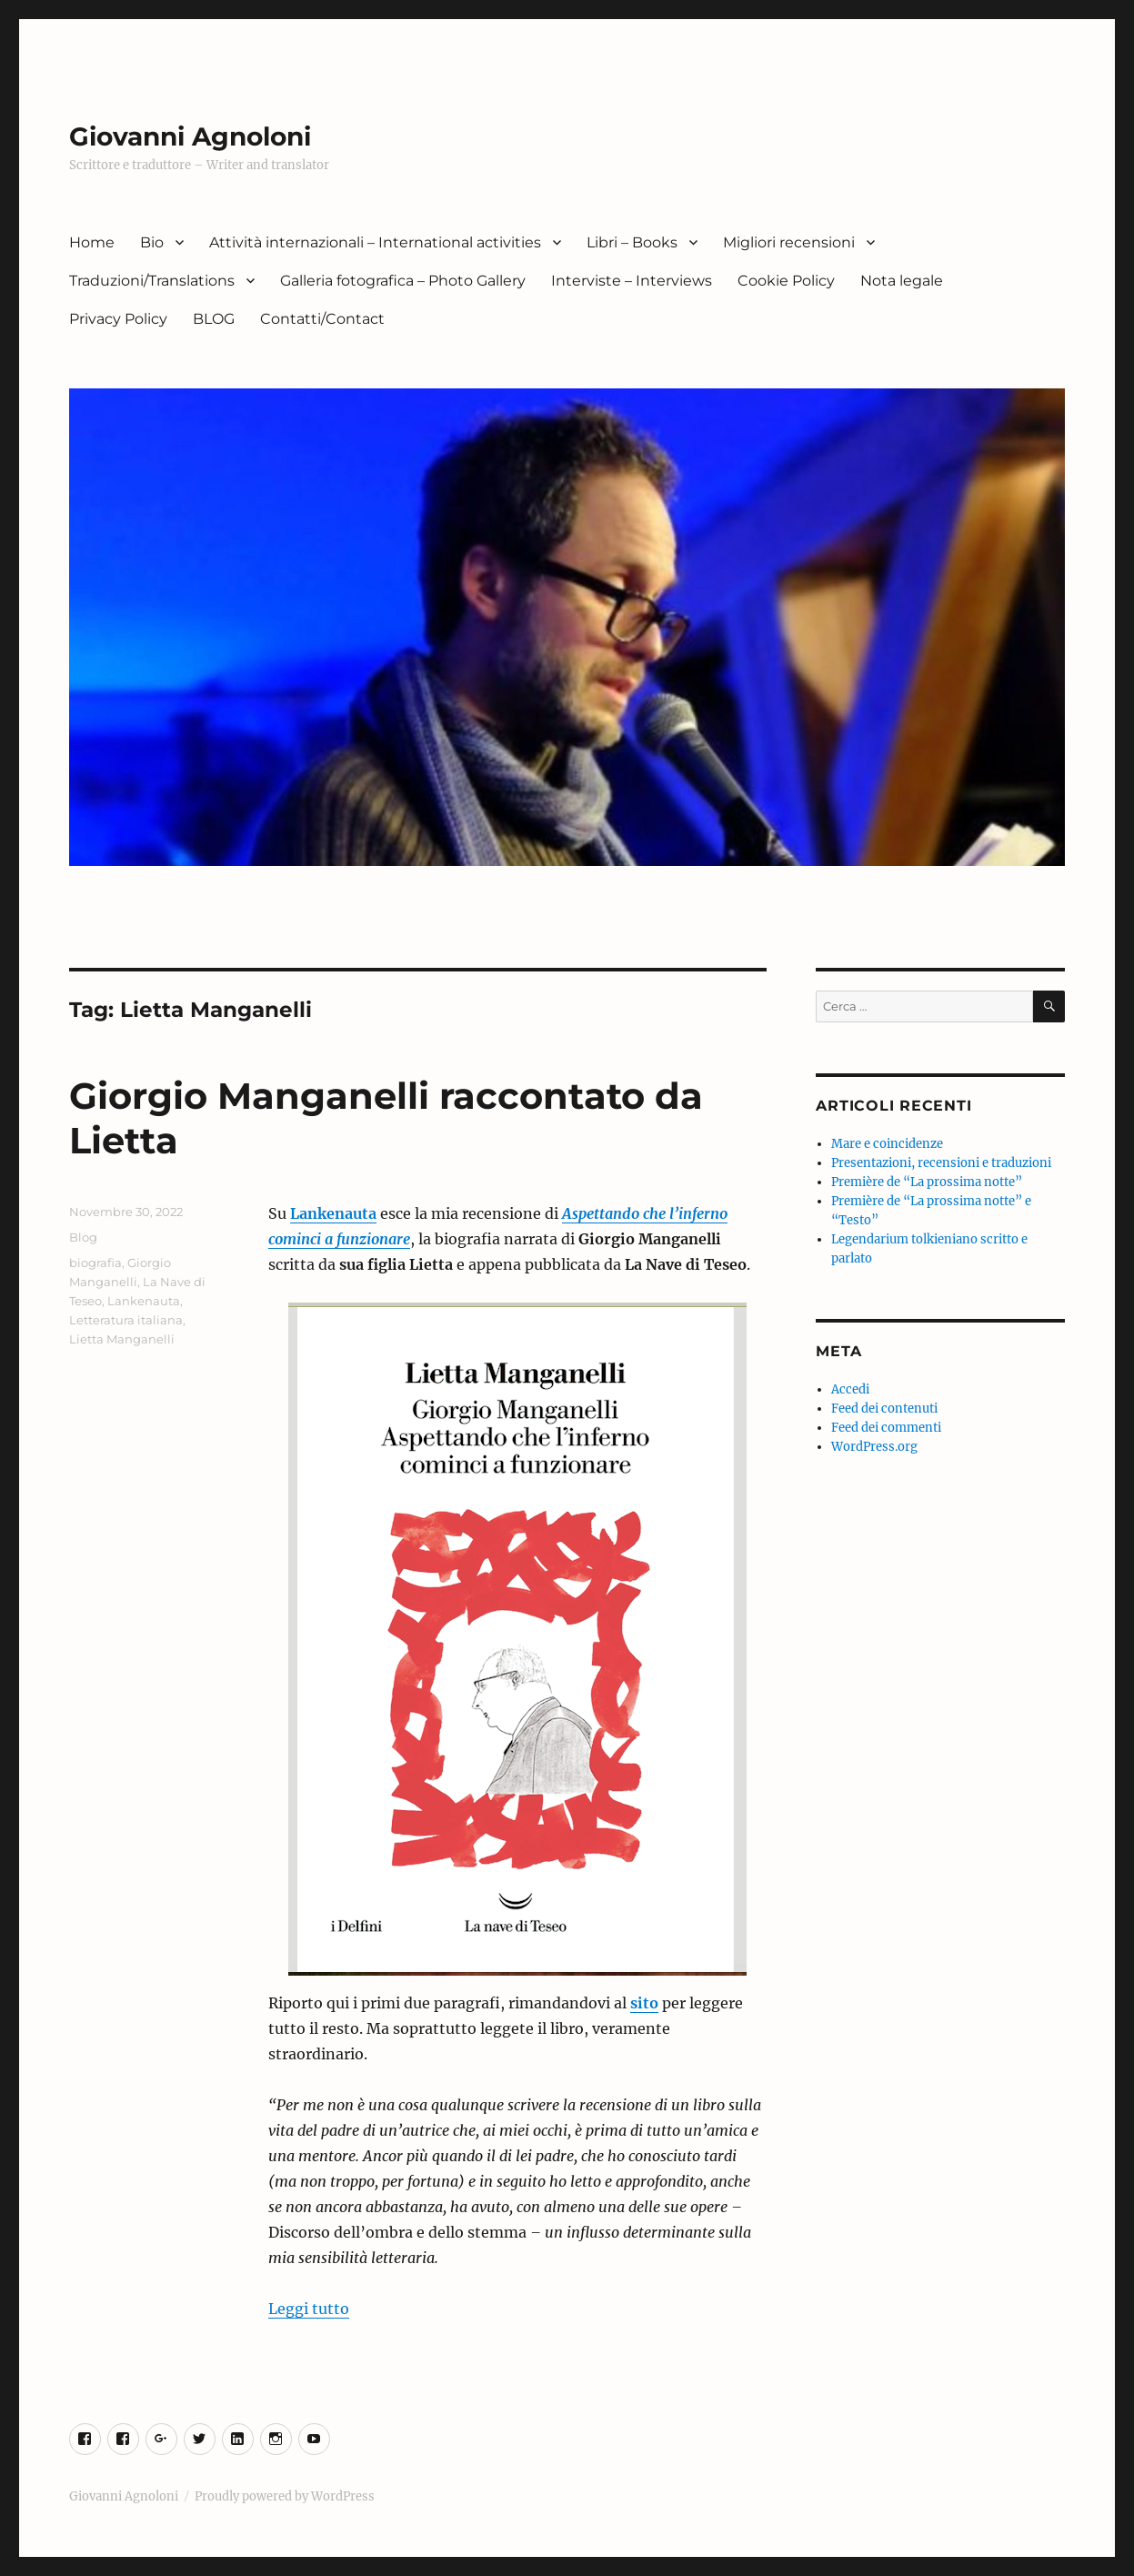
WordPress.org (874, 1446)
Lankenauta (333, 1213)
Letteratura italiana (126, 1320)
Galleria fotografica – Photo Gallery (403, 280)
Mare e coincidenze (887, 1144)
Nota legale (901, 280)
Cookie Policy (786, 280)
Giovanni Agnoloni (190, 136)
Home (92, 242)
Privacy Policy (118, 318)
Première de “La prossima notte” (926, 1182)
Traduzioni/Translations (152, 280)
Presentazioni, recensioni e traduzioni (941, 1163)
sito (644, 2003)
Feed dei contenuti (884, 1408)
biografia (95, 1262)
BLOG (214, 318)
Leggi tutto (308, 2308)
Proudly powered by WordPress (285, 2496)
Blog (83, 1237)
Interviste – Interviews (631, 280)
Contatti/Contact (322, 318)
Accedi (850, 1389)
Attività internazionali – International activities (375, 242)
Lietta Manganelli (122, 1339)
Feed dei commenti (886, 1427)
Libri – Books (632, 242)
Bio (152, 242)
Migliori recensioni (789, 242)
